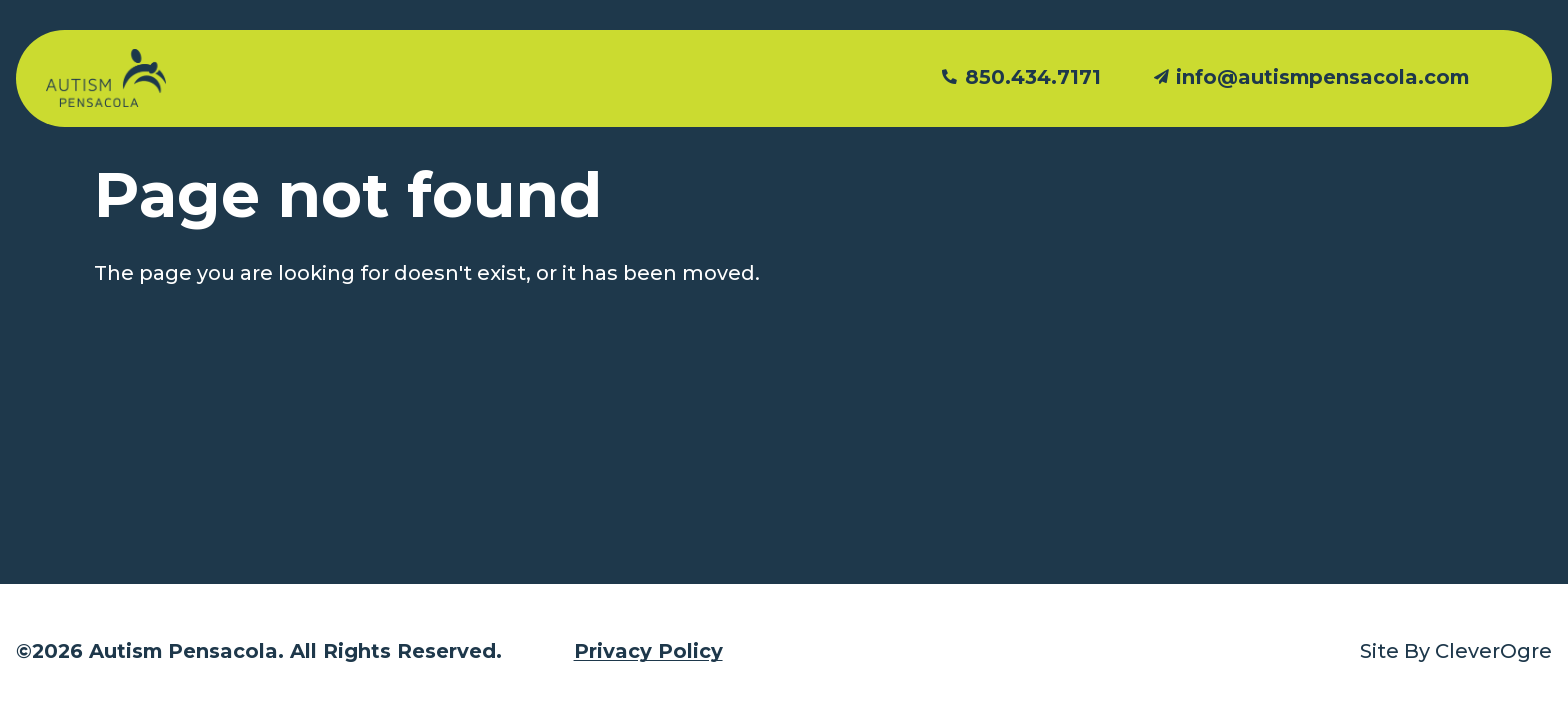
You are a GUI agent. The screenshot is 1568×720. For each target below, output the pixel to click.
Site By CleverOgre (1456, 651)
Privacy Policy (648, 651)
